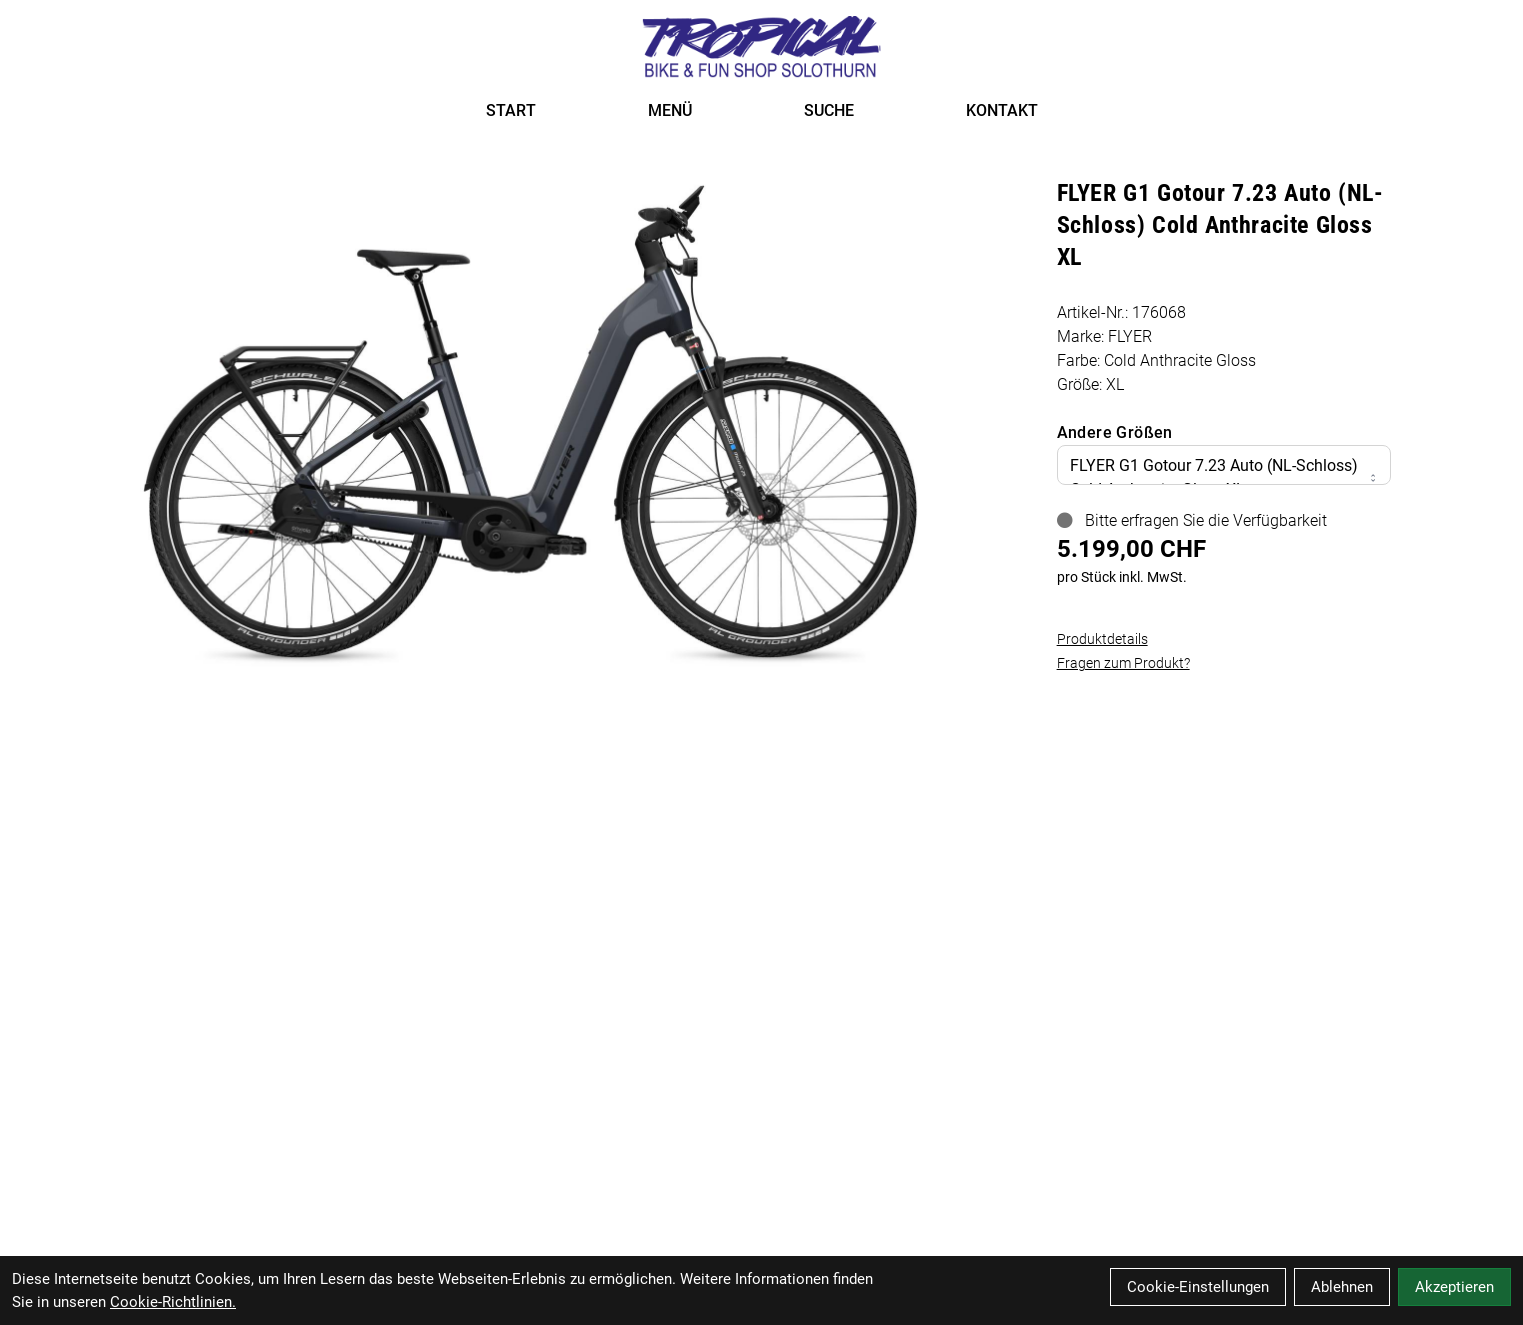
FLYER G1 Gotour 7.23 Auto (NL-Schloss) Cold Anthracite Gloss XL (1224, 477)
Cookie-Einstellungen (1198, 1287)
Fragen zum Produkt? (1123, 663)
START (511, 110)
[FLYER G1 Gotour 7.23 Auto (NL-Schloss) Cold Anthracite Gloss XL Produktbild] (530, 424)
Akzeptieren (1454, 1287)
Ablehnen (1342, 1287)
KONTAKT (1002, 110)
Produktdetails (1102, 639)
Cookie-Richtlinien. (173, 1302)
